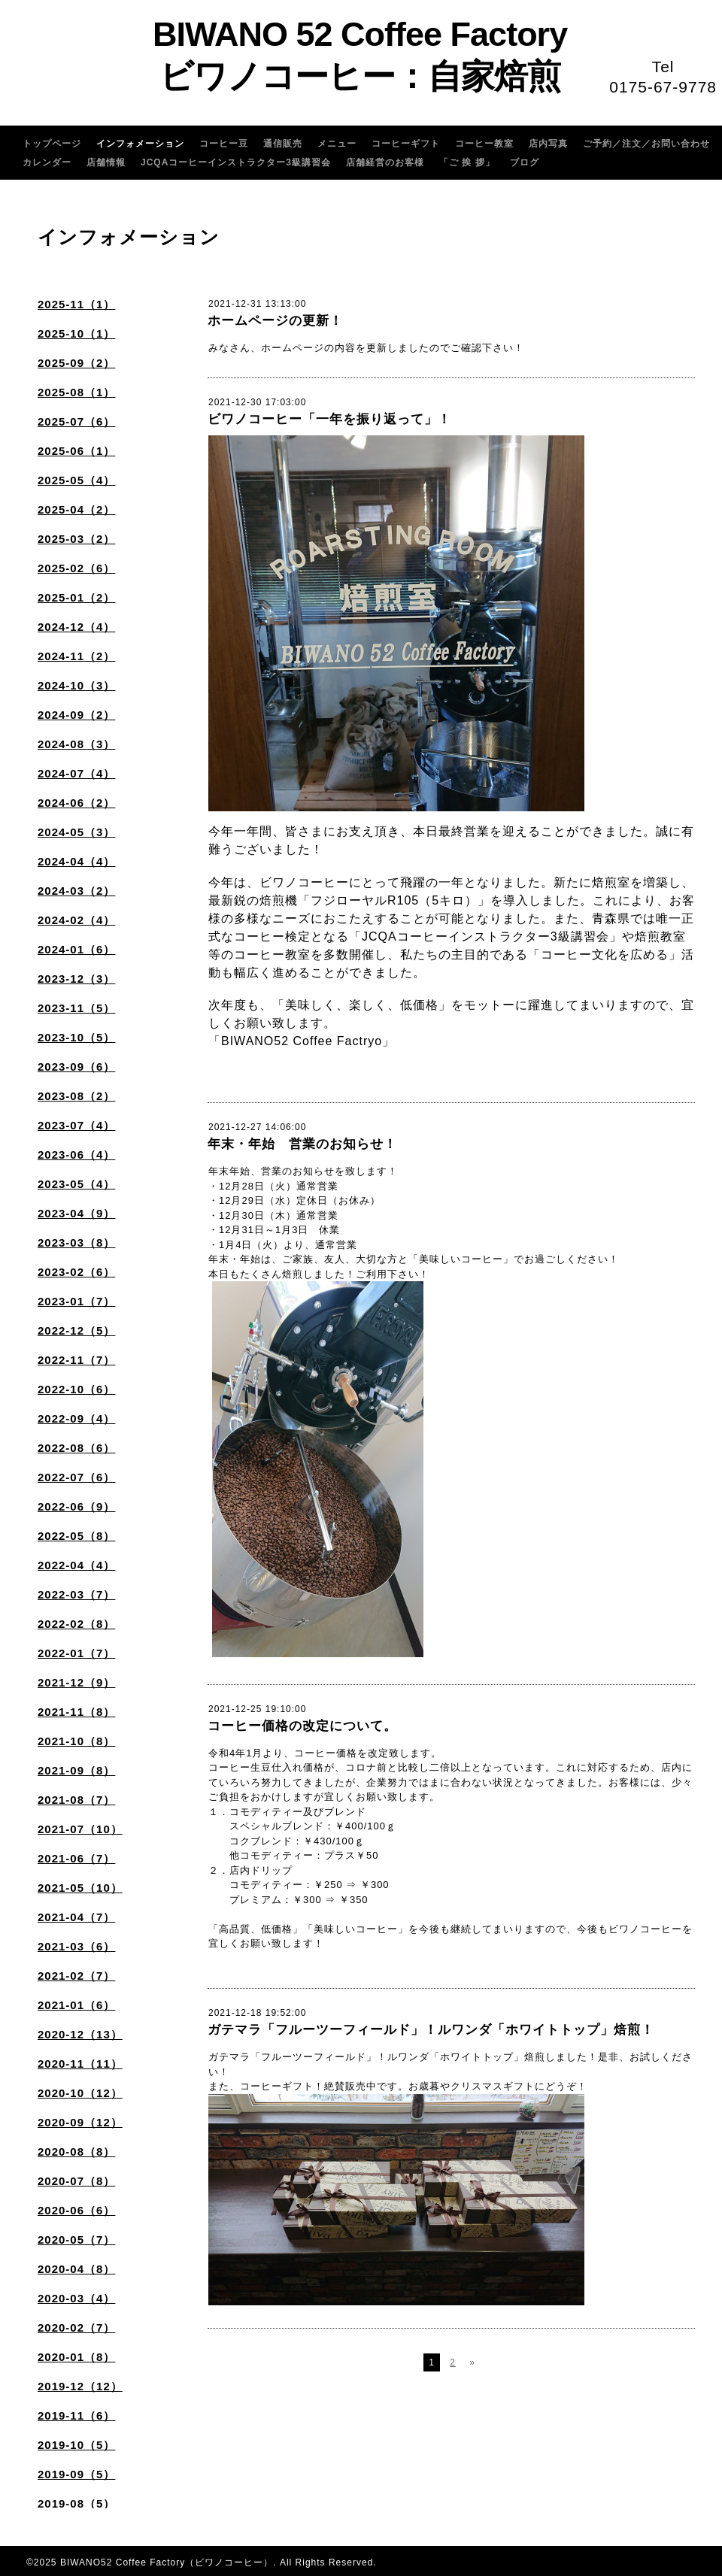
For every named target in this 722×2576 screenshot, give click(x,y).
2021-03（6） (76, 1946)
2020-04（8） (76, 2268)
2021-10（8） (76, 1741)
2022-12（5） (76, 1330)
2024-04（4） (76, 861)
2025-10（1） (76, 333)
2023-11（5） (76, 1008)
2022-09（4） (76, 1418)
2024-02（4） (76, 920)
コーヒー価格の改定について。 (302, 1726)
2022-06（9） (76, 1506)
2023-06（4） (76, 1154)
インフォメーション (140, 143)
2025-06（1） (76, 450)
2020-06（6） (76, 2210)
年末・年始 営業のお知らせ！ (302, 1144)
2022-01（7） (76, 1653)
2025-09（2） (76, 362)
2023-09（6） (76, 1066)
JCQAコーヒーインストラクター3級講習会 (236, 162)
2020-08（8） (76, 2151)
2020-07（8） (76, 2180)
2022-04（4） (76, 1565)
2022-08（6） (76, 1447)
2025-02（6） (76, 568)
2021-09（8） (76, 1770)
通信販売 (282, 143)
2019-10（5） (76, 2444)
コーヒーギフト (406, 143)
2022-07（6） (76, 1477)
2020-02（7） (76, 2327)
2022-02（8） (76, 1623)
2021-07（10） (80, 1829)
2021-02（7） (76, 1975)
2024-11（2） (76, 656)
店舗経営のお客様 (385, 162)
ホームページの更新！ (275, 321)
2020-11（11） (80, 2063)
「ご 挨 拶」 (467, 162)
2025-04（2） (76, 509)
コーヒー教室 (484, 143)
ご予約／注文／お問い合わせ (646, 143)
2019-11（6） (76, 2415)
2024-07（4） (76, 773)
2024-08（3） (76, 744)
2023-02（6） (76, 1271)
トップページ (52, 143)
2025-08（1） (76, 392)
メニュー (336, 143)
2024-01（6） (76, 949)
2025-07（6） (76, 421)
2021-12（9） (76, 1682)
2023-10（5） (76, 1037)
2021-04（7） (76, 1917)
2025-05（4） (76, 480)
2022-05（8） (76, 1535)
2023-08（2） (76, 1095)
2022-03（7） (76, 1594)
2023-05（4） (76, 1183)
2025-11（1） (76, 304)
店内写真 (548, 143)
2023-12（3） (76, 978)
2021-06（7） (76, 1858)
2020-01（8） (76, 2356)
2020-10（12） (80, 2093)
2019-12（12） (80, 2386)
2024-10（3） (76, 685)
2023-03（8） (76, 1242)
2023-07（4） (76, 1125)
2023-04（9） (76, 1213)
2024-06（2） (76, 802)
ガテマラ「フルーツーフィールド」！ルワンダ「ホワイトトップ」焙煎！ (431, 2030)
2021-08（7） (76, 1799)
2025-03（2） (76, 538)
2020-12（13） (80, 2034)
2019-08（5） (76, 2503)
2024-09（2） (76, 714)
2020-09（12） (80, 2122)
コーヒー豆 (223, 143)
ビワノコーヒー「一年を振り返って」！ (329, 419)
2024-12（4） (76, 626)
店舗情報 (106, 162)
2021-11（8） (76, 1711)
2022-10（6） (76, 1389)
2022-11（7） (76, 1359)
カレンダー (47, 162)
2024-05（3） (76, 832)
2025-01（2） (76, 597)
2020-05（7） (76, 2239)
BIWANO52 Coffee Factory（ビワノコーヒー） (166, 2562)
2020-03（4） (76, 2298)
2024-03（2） (76, 890)
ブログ (524, 162)
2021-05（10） (80, 1887)
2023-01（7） (76, 1301)
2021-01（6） (76, 2005)
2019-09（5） (76, 2474)
